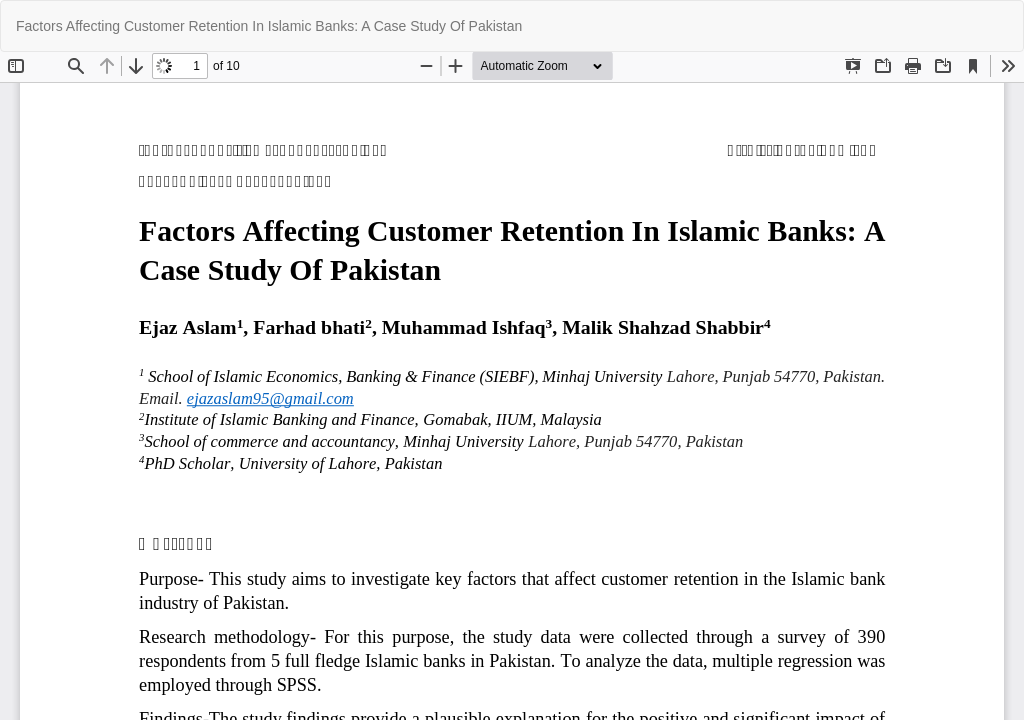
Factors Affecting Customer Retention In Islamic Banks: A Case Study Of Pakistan (269, 26)
